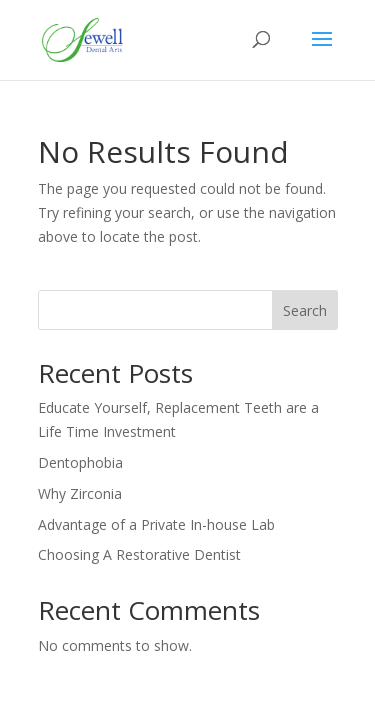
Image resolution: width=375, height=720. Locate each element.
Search (305, 310)
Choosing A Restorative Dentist (139, 554)
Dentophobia (80, 462)
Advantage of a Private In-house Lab (156, 524)
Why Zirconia (80, 493)
